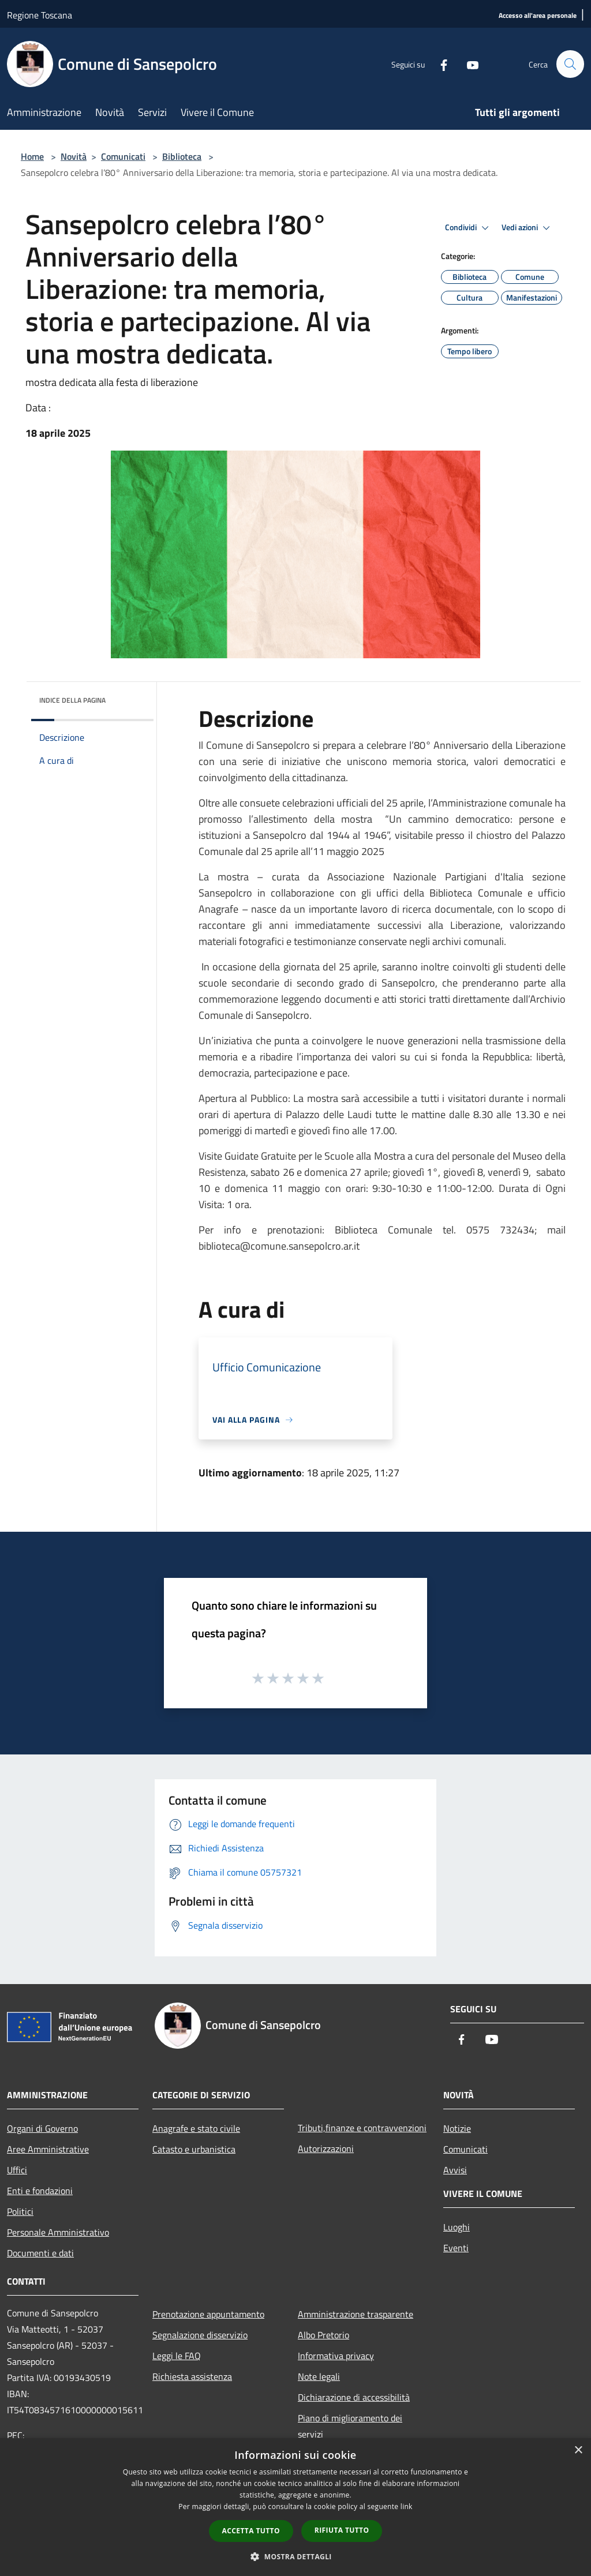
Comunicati (123, 156)
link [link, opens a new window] (407, 2506)
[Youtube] (467, 64)
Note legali (319, 2376)
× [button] (578, 2450)
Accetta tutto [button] (251, 2531)
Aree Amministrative (48, 2149)
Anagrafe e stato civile (196, 2128)
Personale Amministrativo (58, 2232)
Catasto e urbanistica (193, 2149)
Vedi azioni (527, 228)
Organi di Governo (42, 2128)
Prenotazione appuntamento (208, 2314)
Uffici (17, 2170)
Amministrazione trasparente (355, 2314)
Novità (74, 156)
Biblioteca (181, 156)
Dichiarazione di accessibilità (354, 2397)
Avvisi (455, 2170)
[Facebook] (438, 64)
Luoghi (456, 2227)
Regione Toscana (39, 15)
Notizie (457, 2128)
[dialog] (295, 2507)
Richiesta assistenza (192, 2376)
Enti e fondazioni (40, 2191)
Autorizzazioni (326, 2148)
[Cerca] (570, 64)
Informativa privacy (336, 2356)
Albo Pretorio (323, 2335)
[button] (295, 2556)
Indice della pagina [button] (72, 700)
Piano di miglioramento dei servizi (350, 2426)
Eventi (456, 2248)
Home (32, 156)
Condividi (468, 228)
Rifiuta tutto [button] (342, 2530)
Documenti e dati (40, 2253)
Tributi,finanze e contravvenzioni (362, 2128)
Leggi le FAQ (176, 2356)
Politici (20, 2211)
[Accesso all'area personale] (538, 15)
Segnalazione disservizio (200, 2335)
